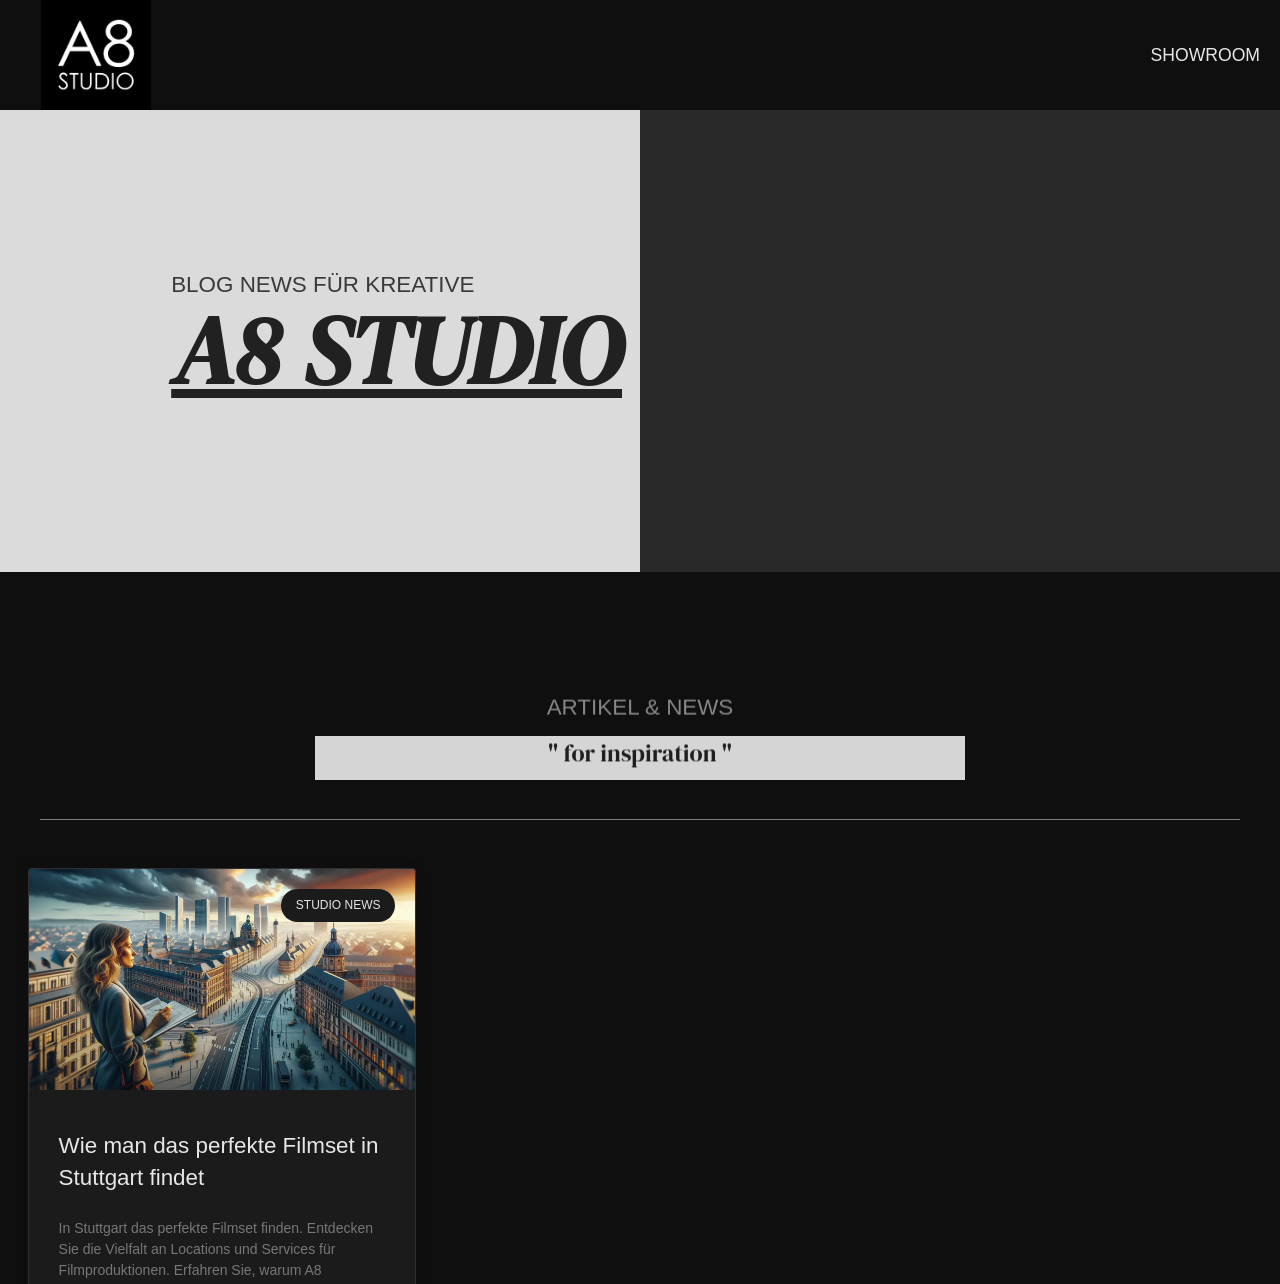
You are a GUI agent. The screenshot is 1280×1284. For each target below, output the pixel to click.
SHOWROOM (1205, 55)
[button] (44, 1240)
